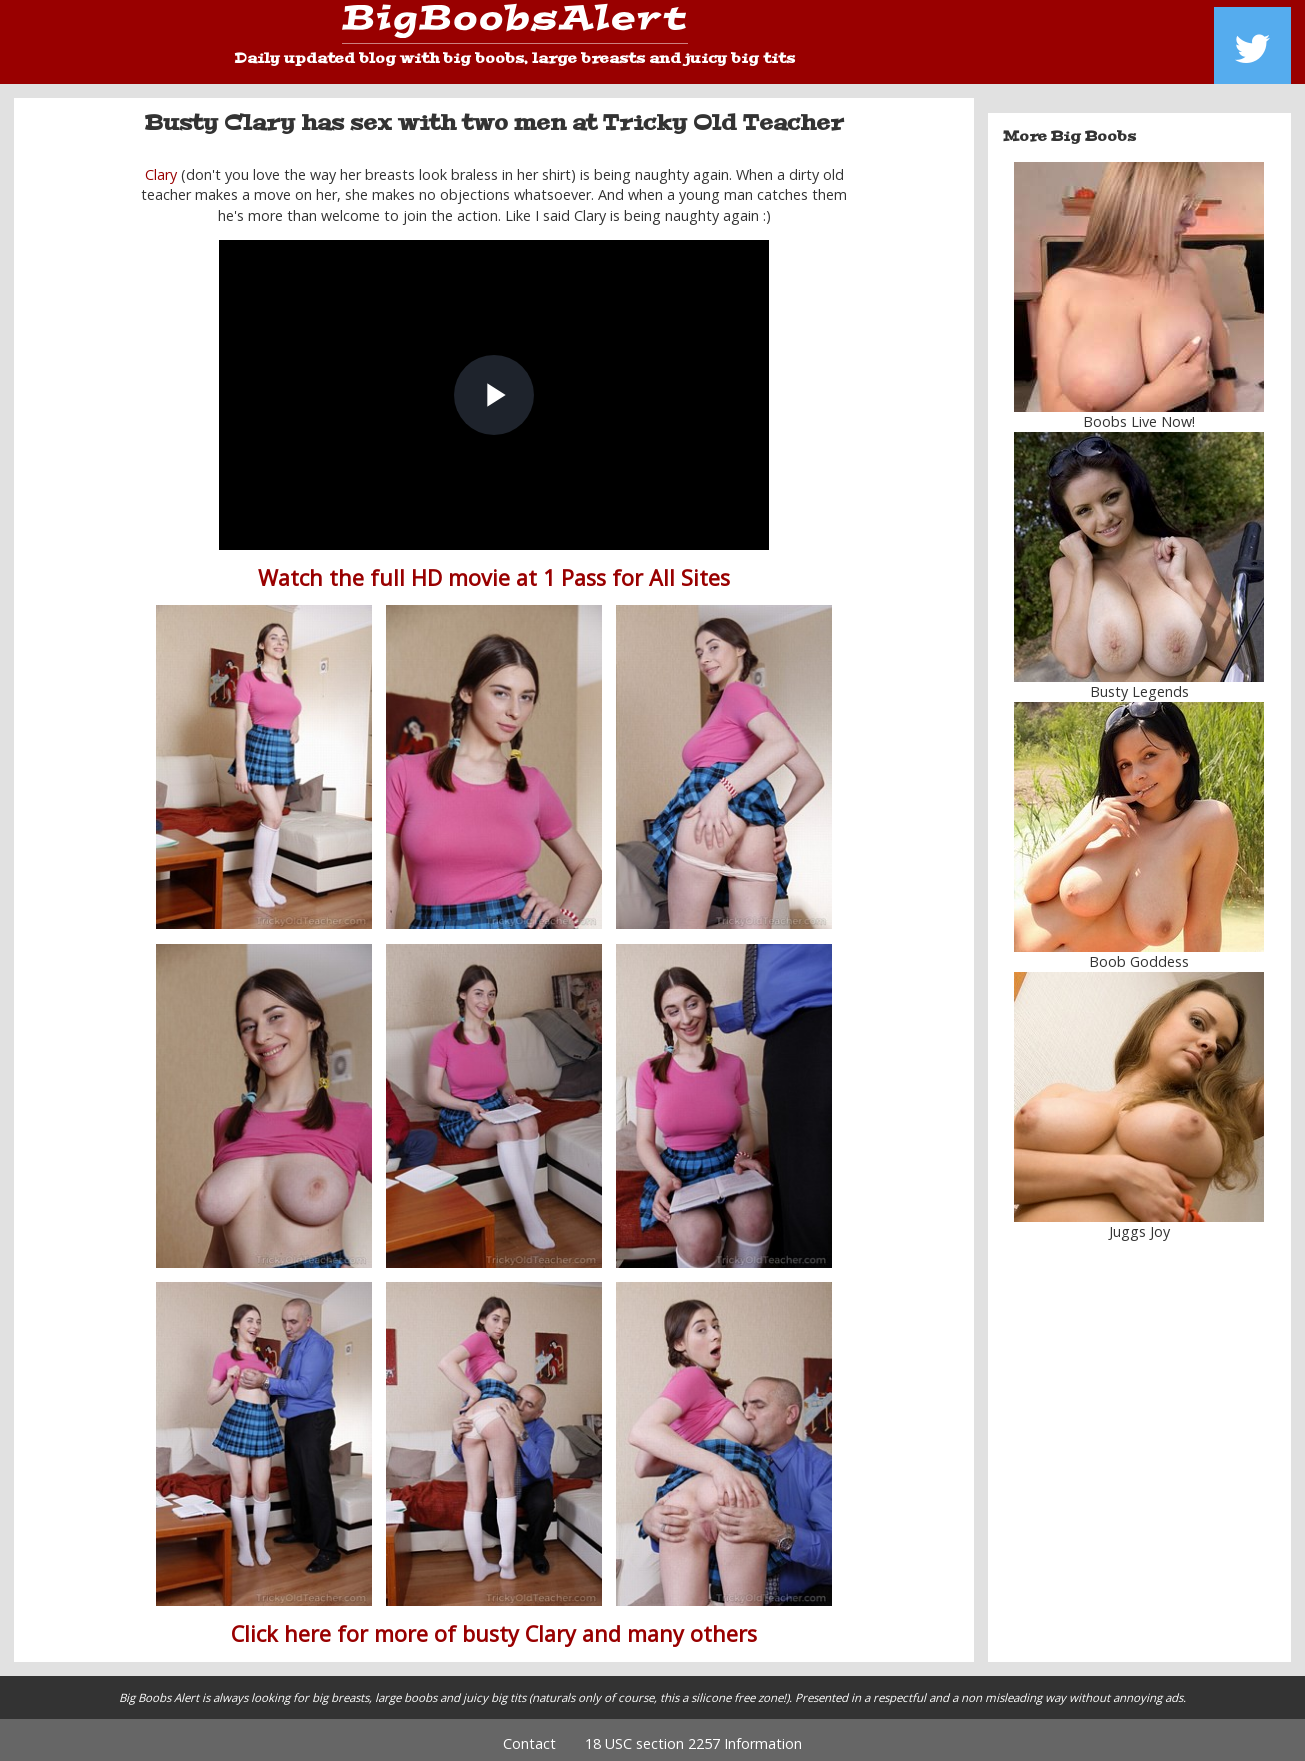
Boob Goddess (1139, 954)
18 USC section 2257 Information (693, 1736)
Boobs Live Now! (1139, 414)
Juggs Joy (1139, 1224)
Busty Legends (1139, 684)
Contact (529, 1736)
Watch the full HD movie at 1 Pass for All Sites (494, 570)
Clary (161, 167)
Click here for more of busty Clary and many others (494, 1626)
